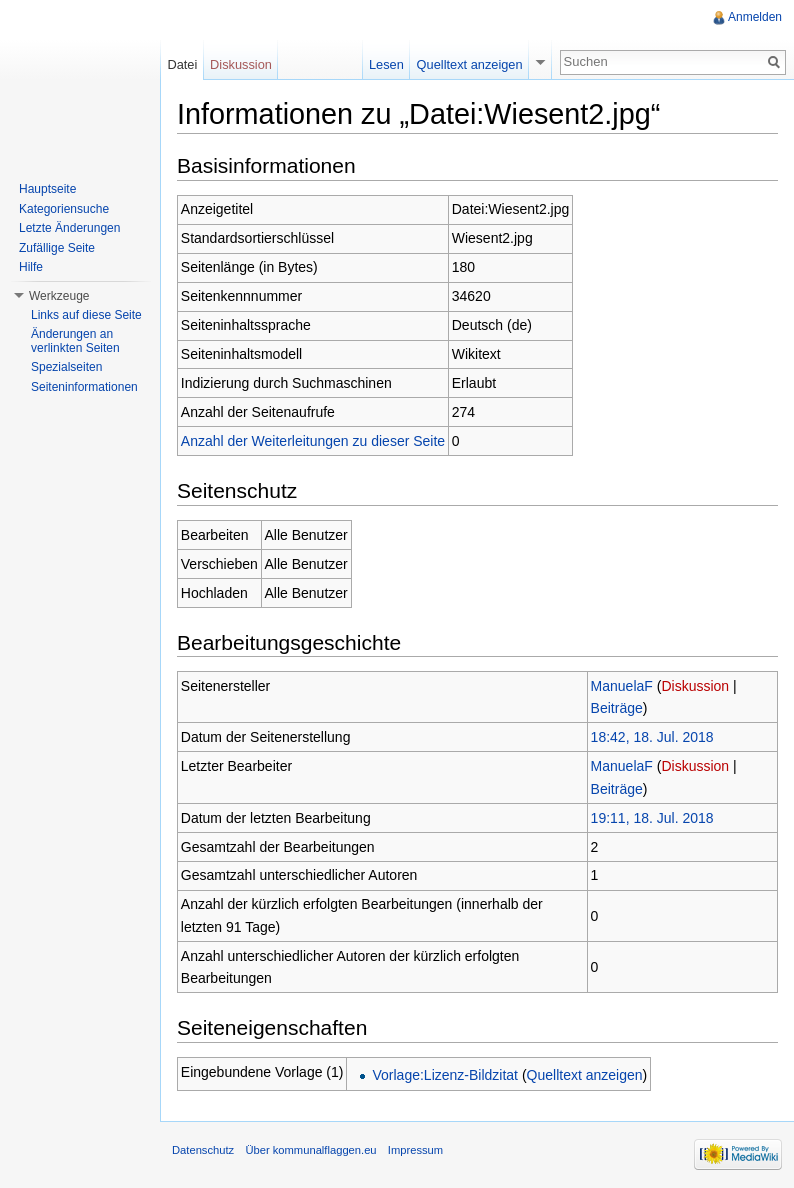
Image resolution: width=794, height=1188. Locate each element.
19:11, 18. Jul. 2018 (652, 818)
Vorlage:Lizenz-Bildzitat (445, 1075)
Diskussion (695, 686)
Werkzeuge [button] (59, 296)
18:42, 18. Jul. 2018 (652, 737)
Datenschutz (203, 1150)
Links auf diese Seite (86, 315)
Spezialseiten (66, 367)
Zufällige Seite (57, 248)
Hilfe (31, 267)
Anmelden (755, 17)
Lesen (386, 64)
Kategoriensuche (64, 209)
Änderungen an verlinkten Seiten (75, 341)
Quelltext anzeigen (585, 1075)
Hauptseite (47, 189)
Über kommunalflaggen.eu (310, 1150)
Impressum (415, 1150)
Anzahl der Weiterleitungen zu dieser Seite (313, 441)
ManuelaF (622, 686)
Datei (182, 64)
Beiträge (617, 708)
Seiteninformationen (84, 387)
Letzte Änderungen (69, 228)
